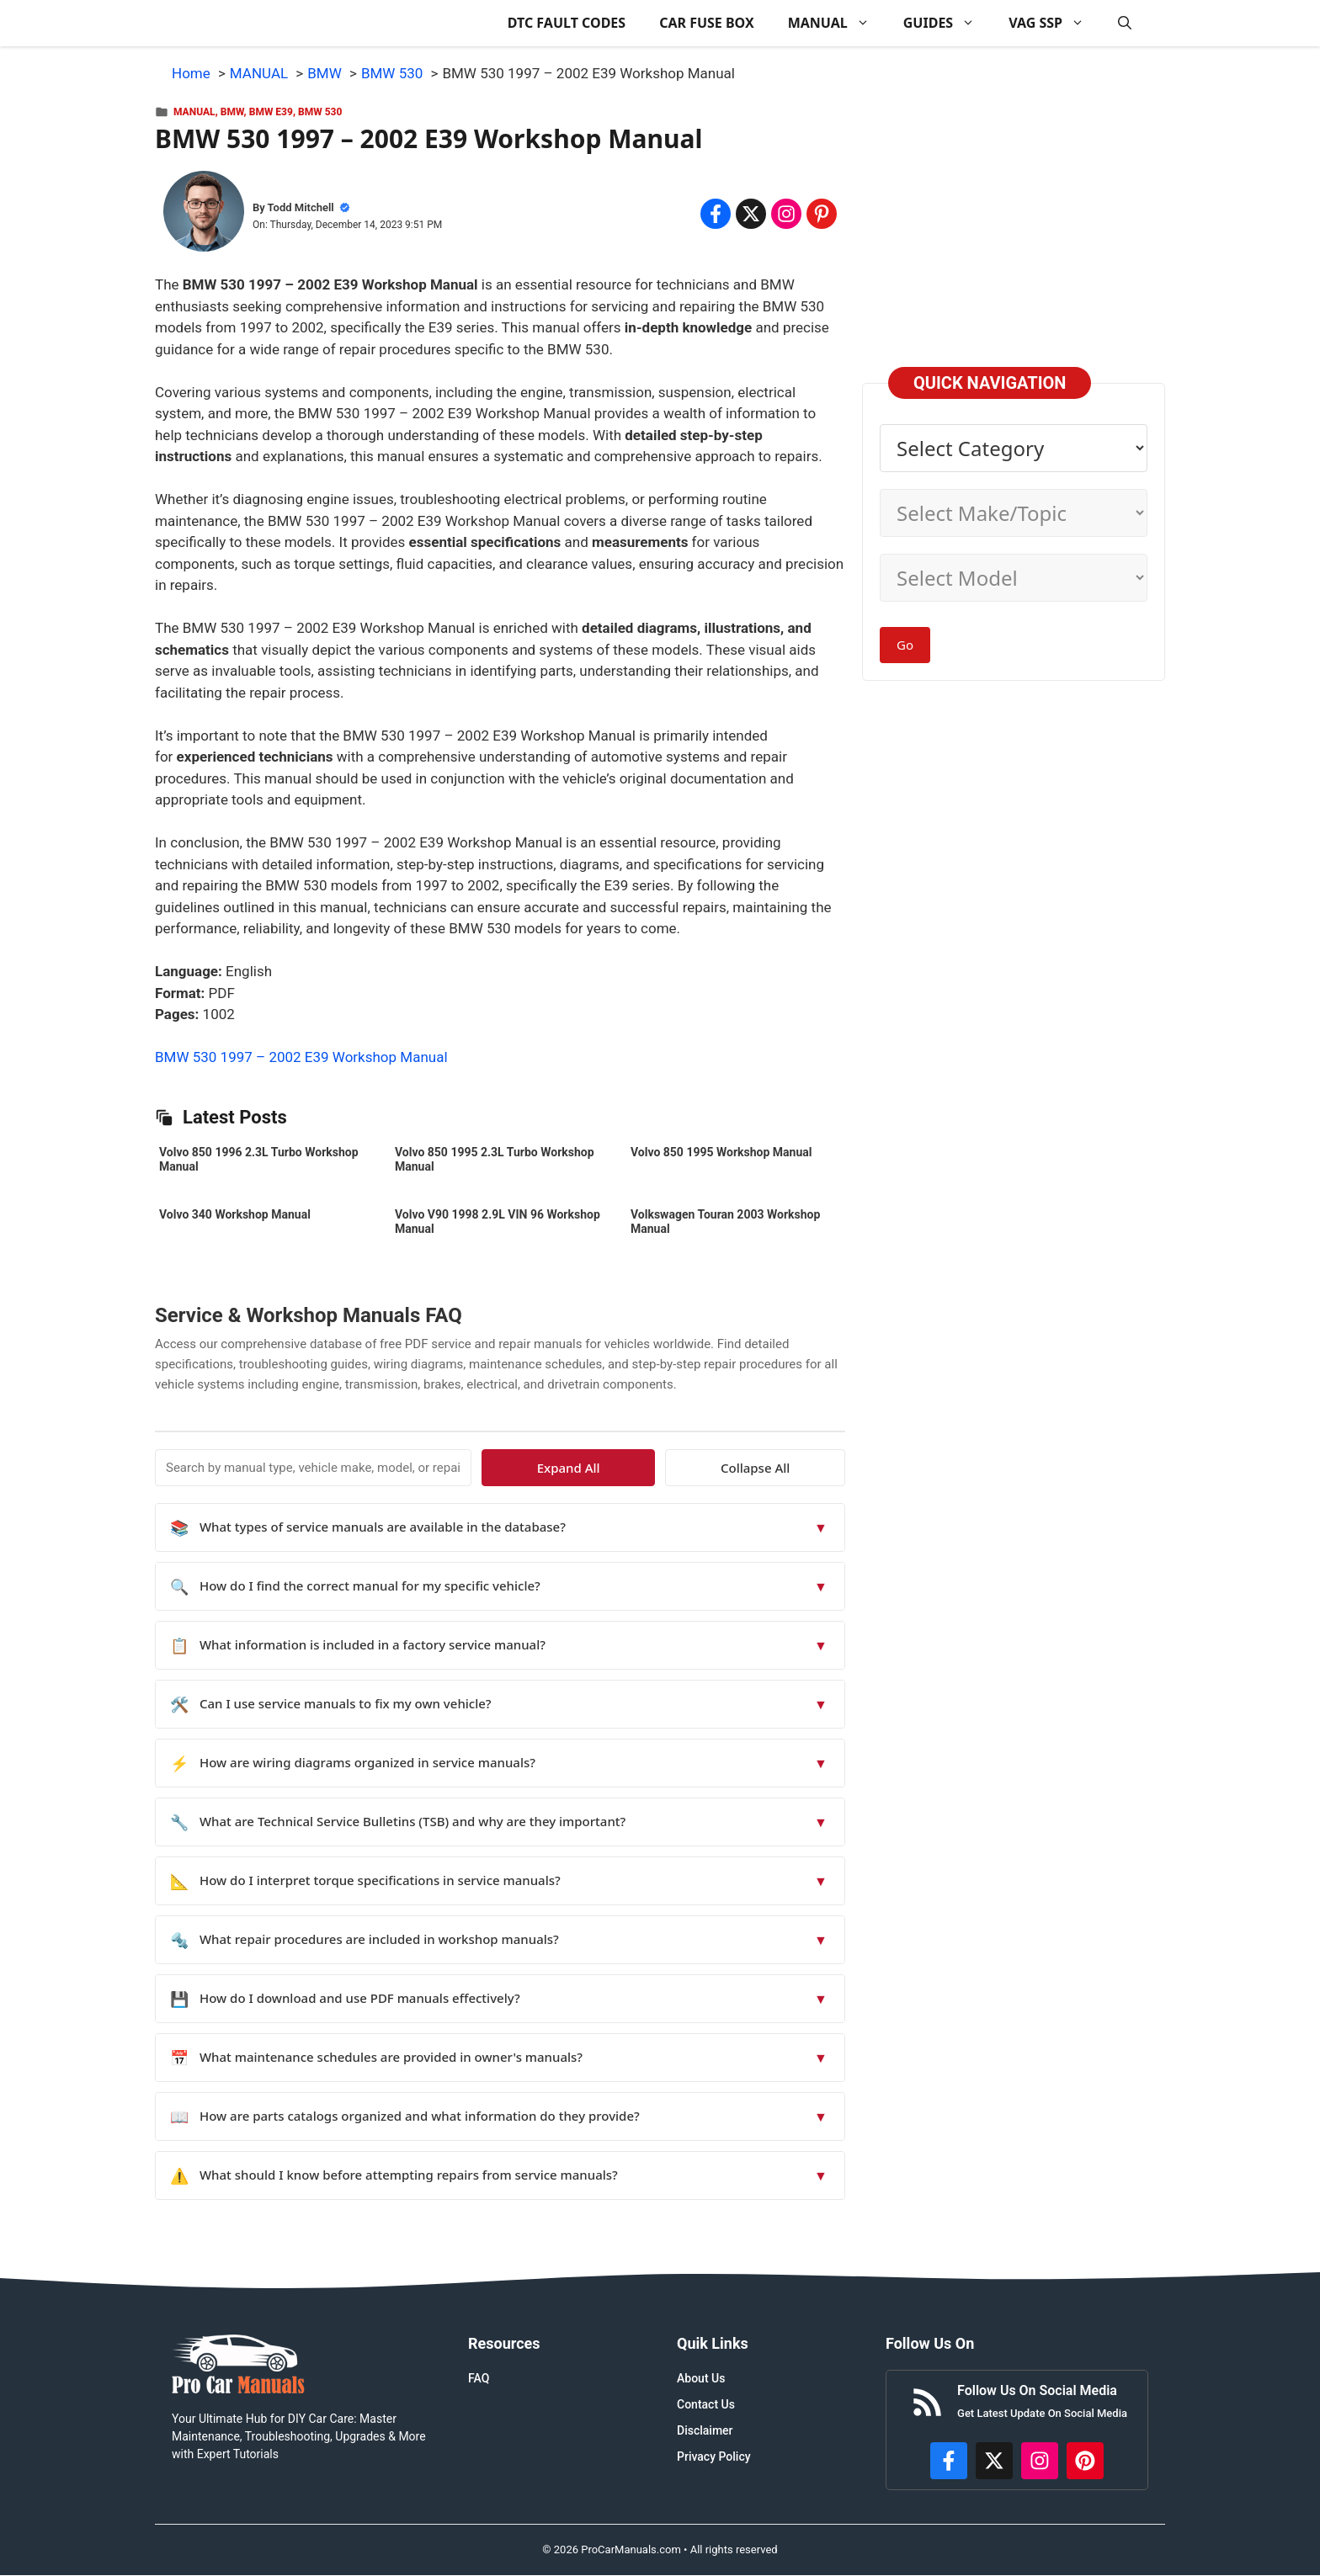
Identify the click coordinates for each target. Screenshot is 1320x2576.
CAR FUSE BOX (706, 22)
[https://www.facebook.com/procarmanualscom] (948, 2460)
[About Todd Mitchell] (203, 214)
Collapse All (796, 1467)
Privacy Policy (714, 2456)
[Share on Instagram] (786, 214)
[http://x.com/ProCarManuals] (994, 2460)
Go (905, 644)
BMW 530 (320, 112)
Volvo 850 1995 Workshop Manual (721, 1152)
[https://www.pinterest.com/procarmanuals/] (1085, 2460)
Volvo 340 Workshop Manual (235, 1214)
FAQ (478, 2378)
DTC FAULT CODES (566, 22)
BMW (232, 112)
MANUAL (837, 23)
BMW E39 (271, 112)
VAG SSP (1055, 23)
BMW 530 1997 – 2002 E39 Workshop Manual (301, 1057)
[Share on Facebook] (715, 214)
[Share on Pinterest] (821, 214)
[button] (1124, 23)
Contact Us (706, 2404)
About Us (701, 2378)
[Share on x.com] (751, 214)
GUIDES (947, 23)
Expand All (691, 1467)
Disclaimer (705, 2430)
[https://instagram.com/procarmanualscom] (1039, 2460)
